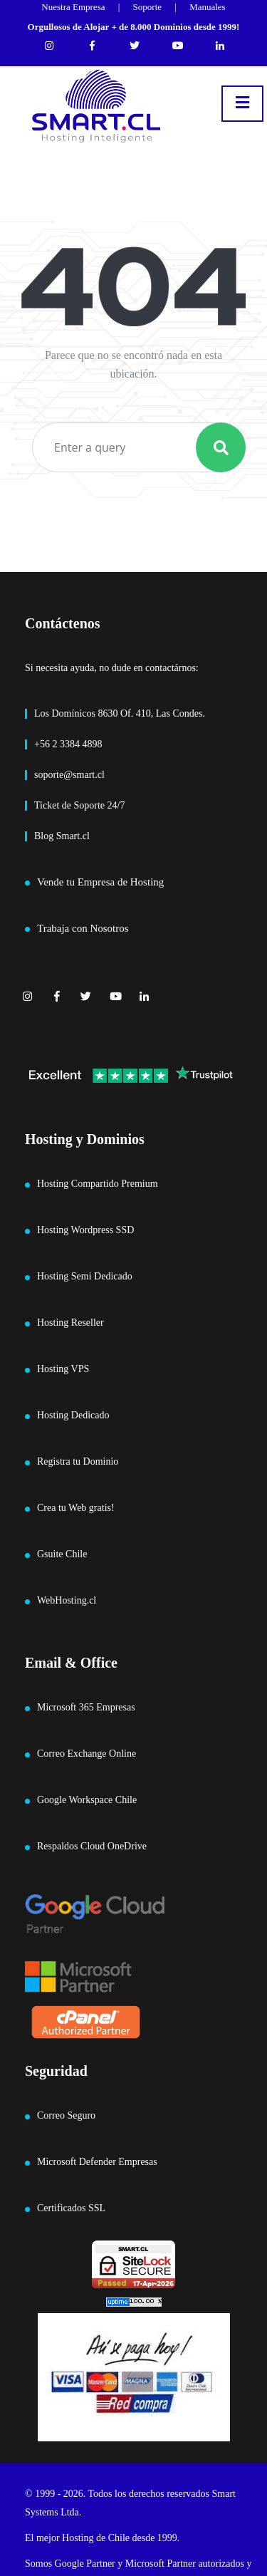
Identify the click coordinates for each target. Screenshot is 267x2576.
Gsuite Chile (62, 1554)
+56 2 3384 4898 (68, 744)
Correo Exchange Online (86, 1753)
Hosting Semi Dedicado (84, 1276)
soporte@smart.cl (69, 774)
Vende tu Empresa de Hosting (100, 882)
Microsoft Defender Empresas (97, 2161)
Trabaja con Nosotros (83, 928)
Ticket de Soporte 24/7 (79, 805)
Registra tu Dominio (77, 1461)
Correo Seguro (66, 2115)
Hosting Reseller (70, 1322)
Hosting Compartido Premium (97, 1183)
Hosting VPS (63, 1369)
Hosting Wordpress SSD (85, 1230)
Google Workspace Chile (87, 1800)
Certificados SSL (71, 2208)
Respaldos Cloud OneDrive (92, 1846)
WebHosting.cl (66, 1600)
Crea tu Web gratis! (76, 1507)
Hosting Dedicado (73, 1415)
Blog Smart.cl (62, 836)
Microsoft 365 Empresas (86, 1707)
